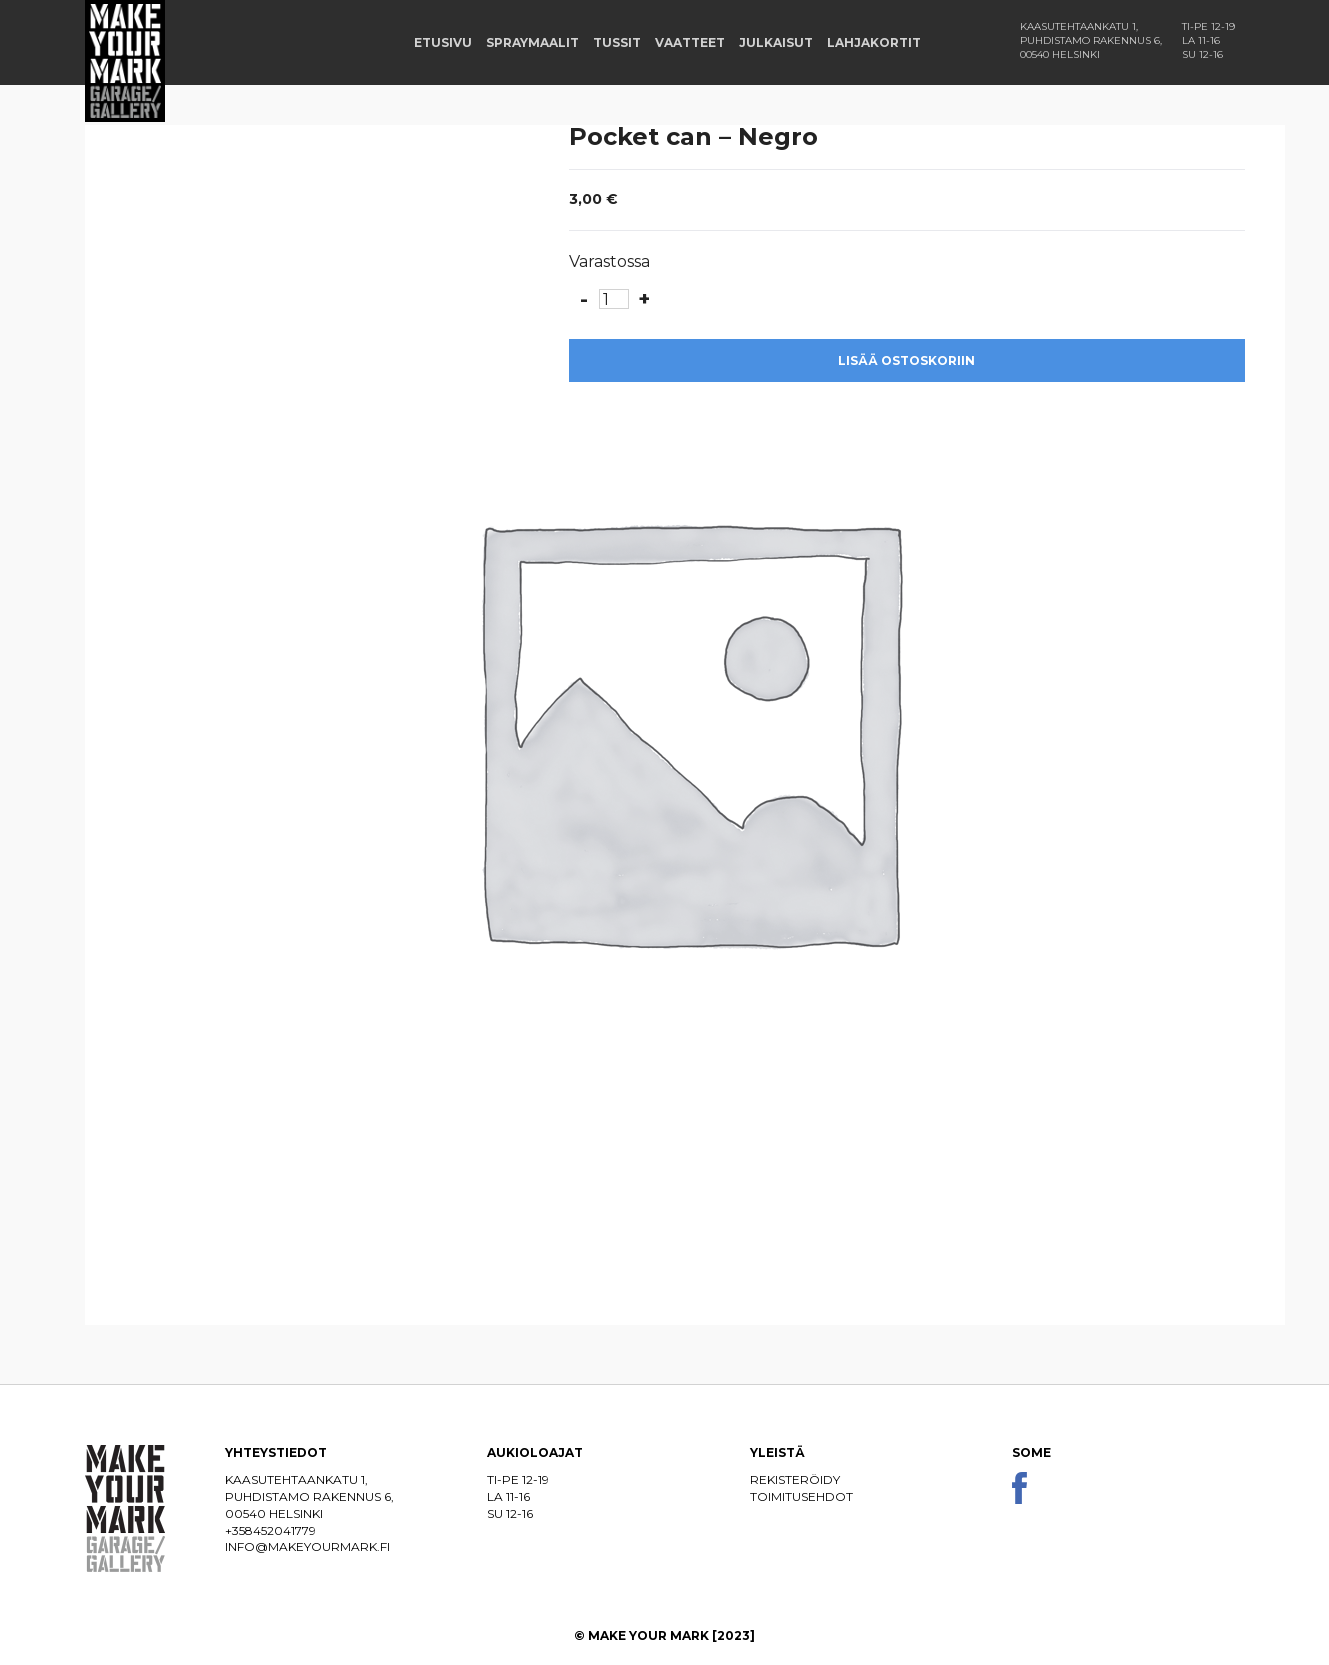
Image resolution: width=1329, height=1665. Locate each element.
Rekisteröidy (795, 1479)
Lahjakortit (874, 42)
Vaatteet (690, 42)
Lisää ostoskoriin (906, 360)
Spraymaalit (532, 42)
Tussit (617, 42)
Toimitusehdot (801, 1496)
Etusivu (443, 42)
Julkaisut (776, 42)
